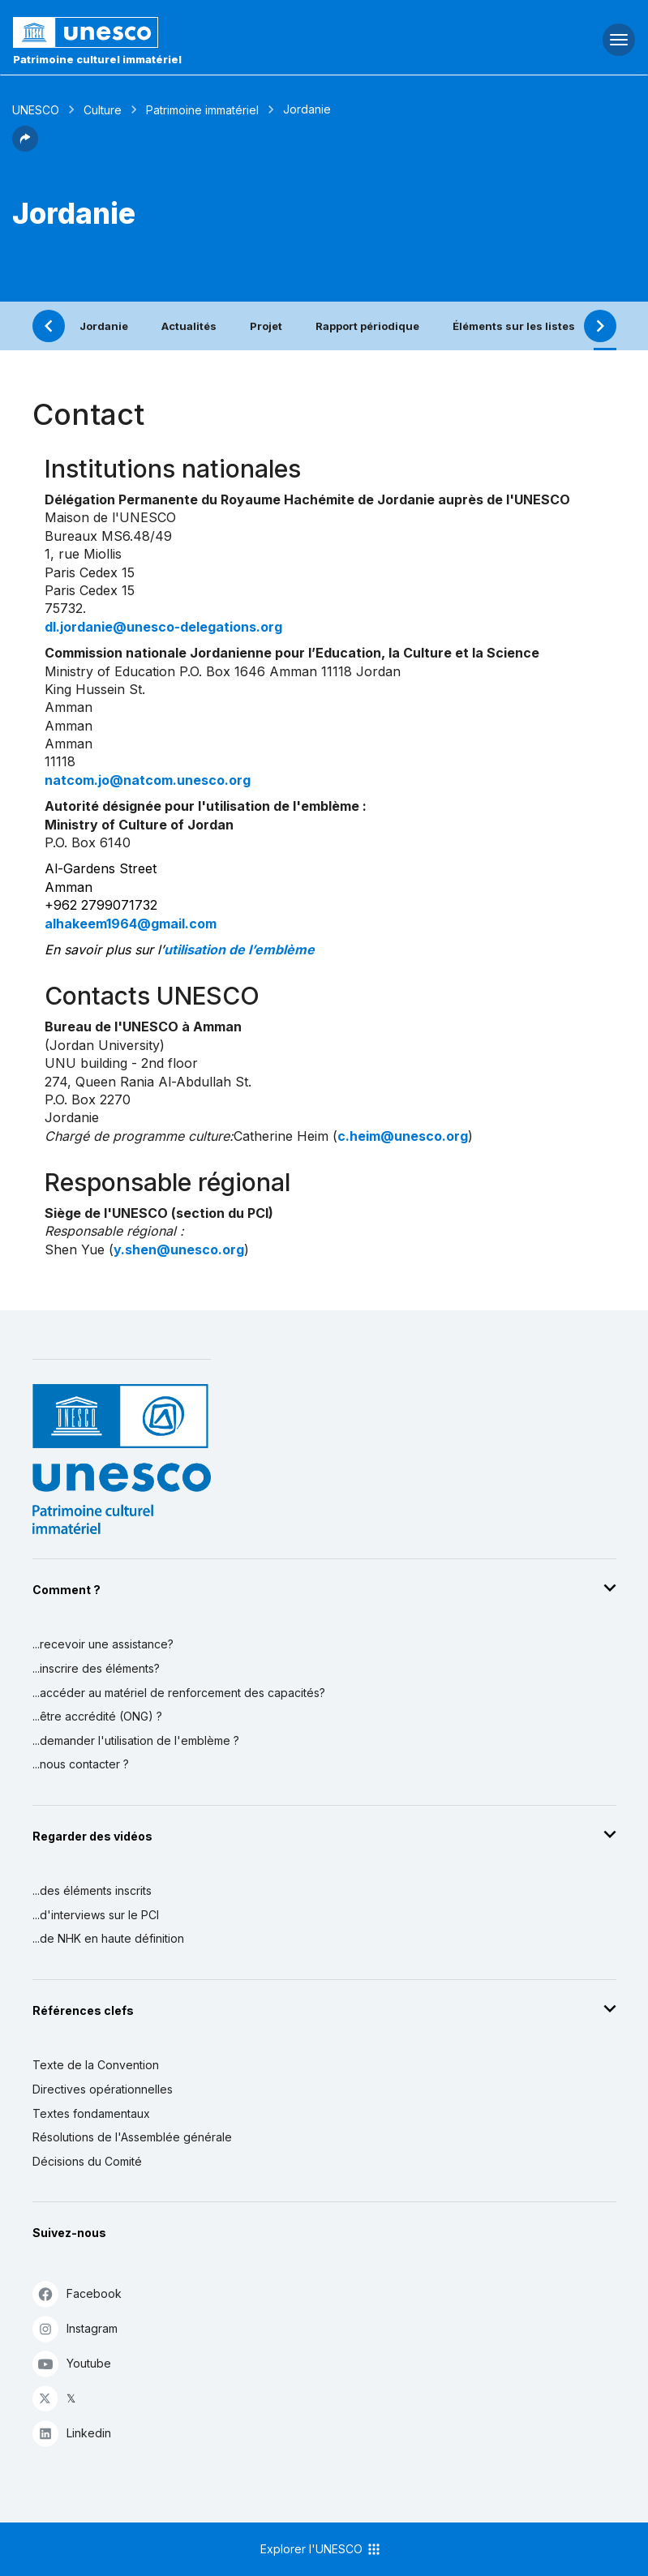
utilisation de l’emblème (239, 949)
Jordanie (103, 325)
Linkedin (71, 2432)
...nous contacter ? (80, 1764)
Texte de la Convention (95, 2065)
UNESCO (35, 110)
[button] (25, 147)
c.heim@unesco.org (402, 1136)
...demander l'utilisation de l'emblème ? (135, 1740)
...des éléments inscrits (92, 1890)
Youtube (71, 2363)
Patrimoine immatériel (202, 110)
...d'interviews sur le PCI (95, 1915)
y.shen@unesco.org (179, 1249)
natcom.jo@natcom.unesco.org (148, 780)
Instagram (75, 2328)
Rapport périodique (367, 325)
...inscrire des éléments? (96, 1668)
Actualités (189, 325)
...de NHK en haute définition (108, 1938)
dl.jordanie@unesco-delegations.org (163, 627)
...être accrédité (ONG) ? (97, 1716)
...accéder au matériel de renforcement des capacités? (178, 1692)
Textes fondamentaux (91, 2113)
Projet (266, 325)
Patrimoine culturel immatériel (97, 59)
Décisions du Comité (87, 2161)
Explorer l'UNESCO (321, 2549)
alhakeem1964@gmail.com (131, 923)
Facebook (77, 2293)
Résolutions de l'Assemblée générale (132, 2137)
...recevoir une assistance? (103, 1644)
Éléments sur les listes (514, 325)
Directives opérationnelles (102, 2089)
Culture (103, 110)
